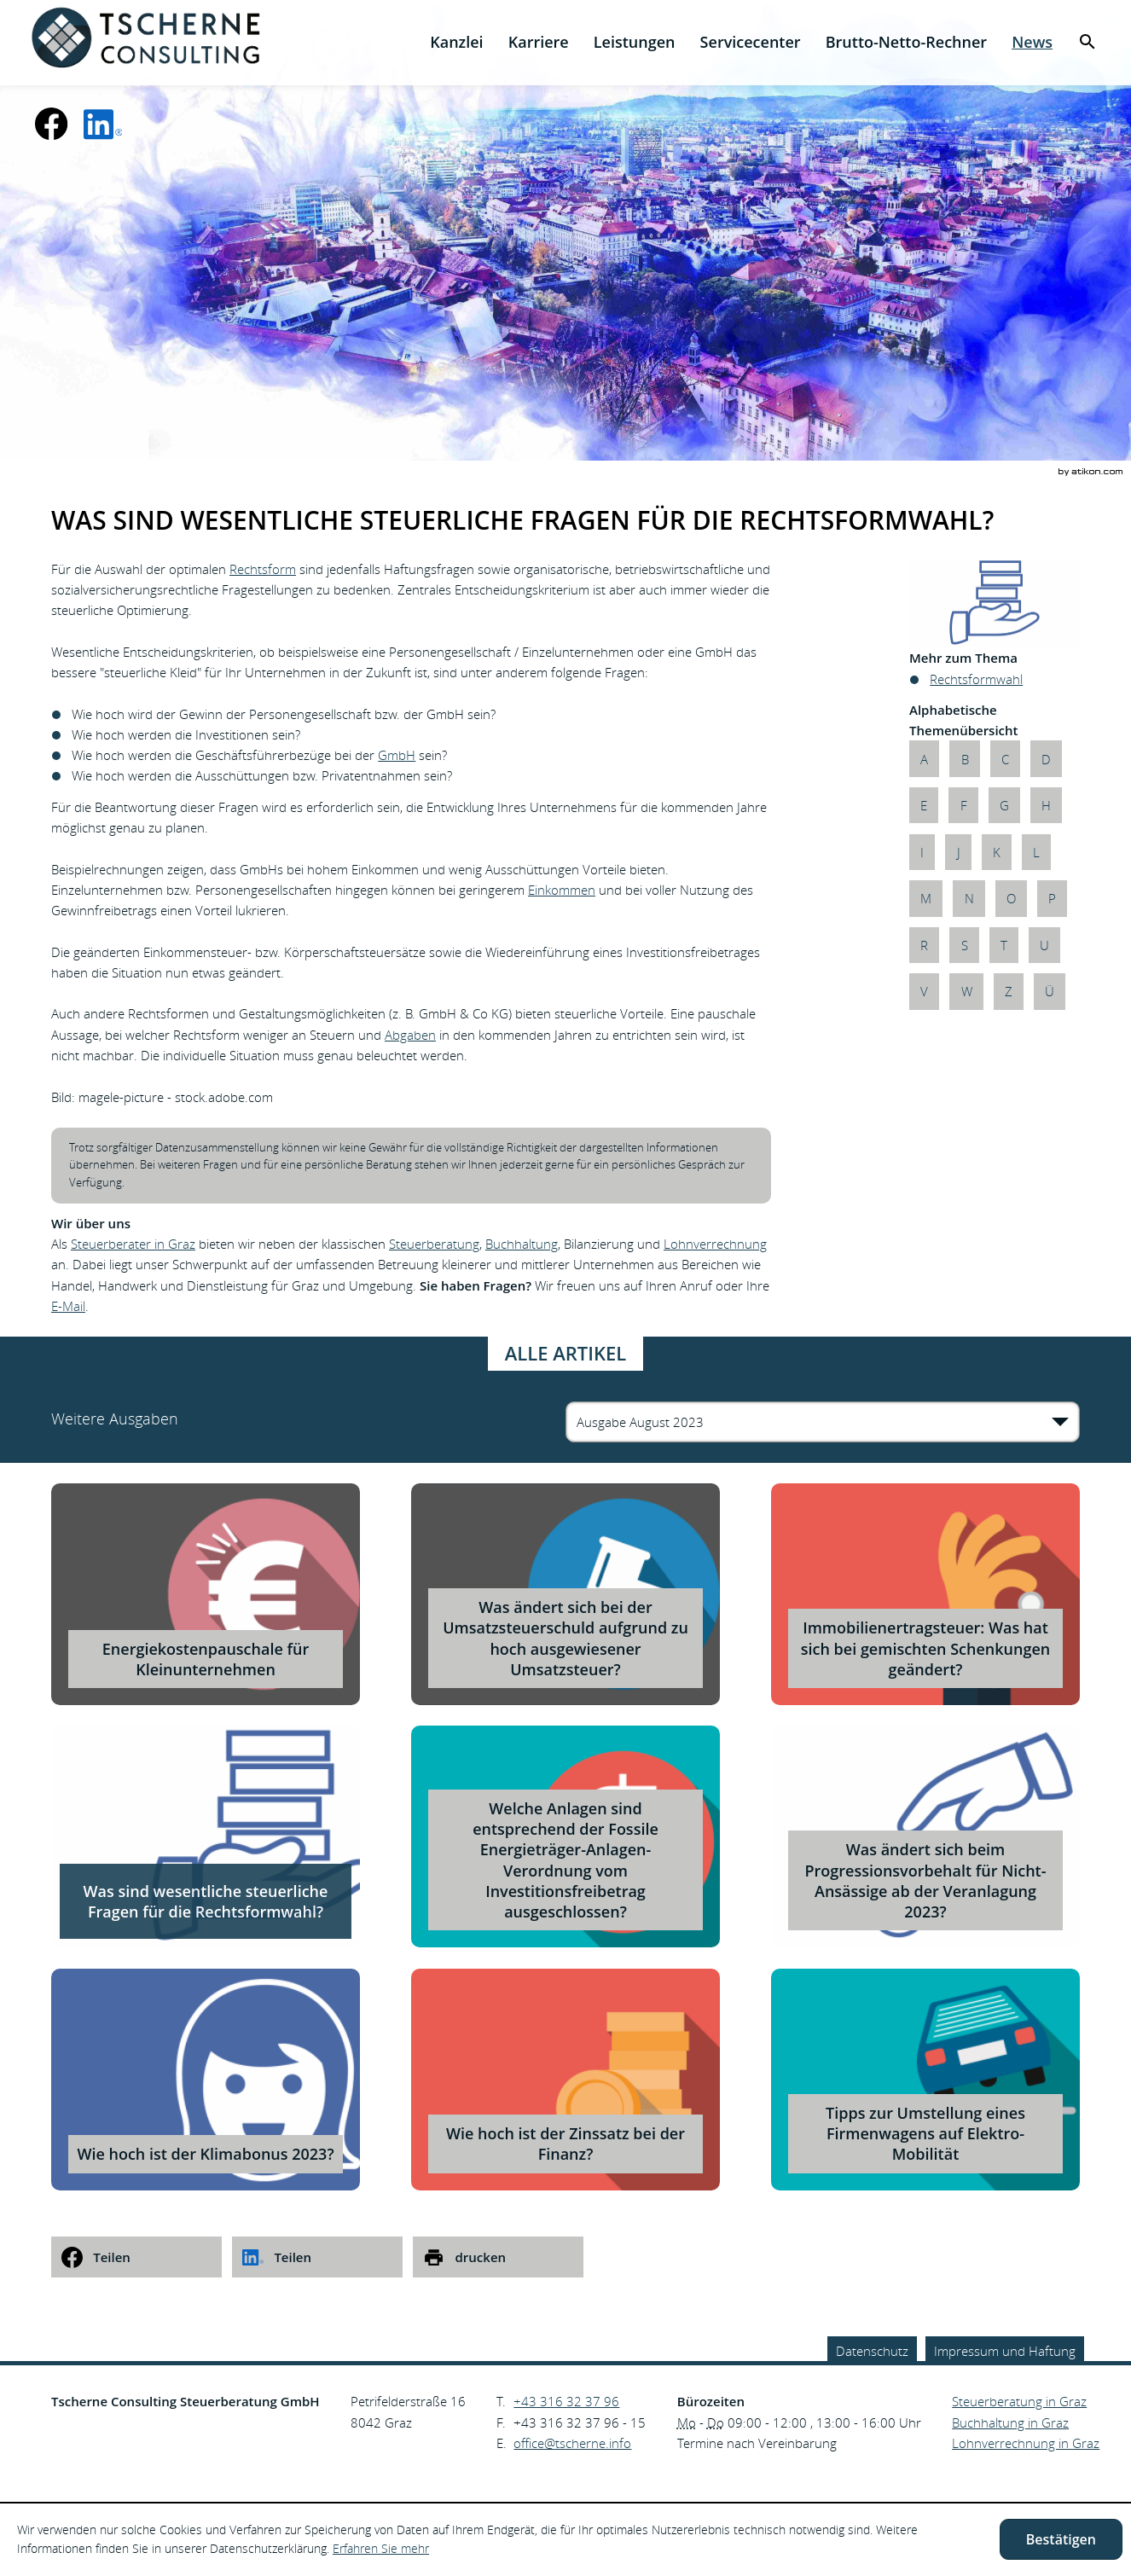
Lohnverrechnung (715, 1243)
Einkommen (561, 889)
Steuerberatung (434, 1243)
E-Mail (68, 1305)
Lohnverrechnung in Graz (1025, 2442)
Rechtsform (262, 568)
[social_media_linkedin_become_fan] (103, 123)
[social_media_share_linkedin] (317, 2257)
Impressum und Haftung (1005, 2350)
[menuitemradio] (538, 42)
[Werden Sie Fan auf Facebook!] (51, 123)
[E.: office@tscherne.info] (572, 2442)
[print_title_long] (498, 2257)
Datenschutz (872, 2350)
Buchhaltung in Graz (1010, 2422)
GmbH (396, 754)
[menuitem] (457, 42)
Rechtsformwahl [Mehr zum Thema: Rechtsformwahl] (976, 679)
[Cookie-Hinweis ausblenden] (1061, 2539)
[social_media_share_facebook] (136, 2257)
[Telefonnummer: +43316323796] (566, 2401)
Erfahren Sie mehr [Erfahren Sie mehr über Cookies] (381, 2548)
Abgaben (410, 1034)
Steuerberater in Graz (133, 1243)
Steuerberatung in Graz (1019, 2401)
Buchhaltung (521, 1243)
